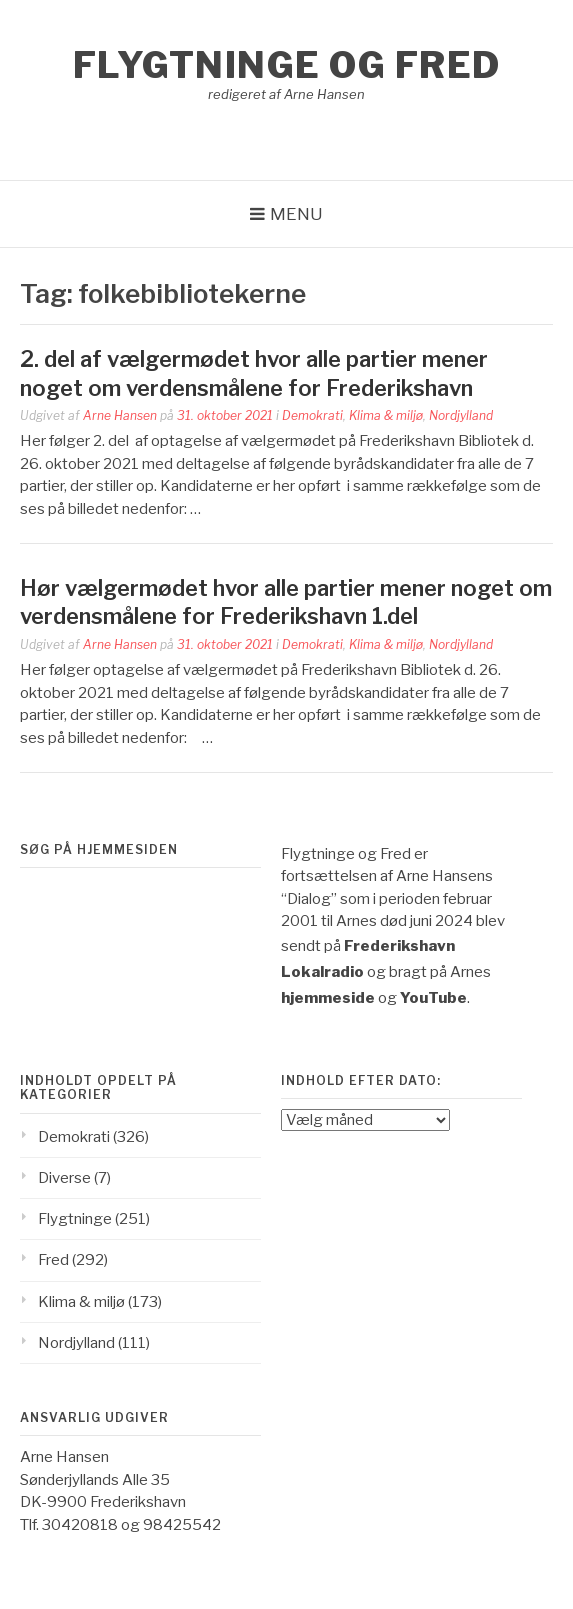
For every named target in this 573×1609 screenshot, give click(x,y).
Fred (53, 1260)
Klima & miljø (386, 415)
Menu (296, 214)
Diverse (64, 1178)
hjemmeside (328, 998)
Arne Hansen (120, 415)
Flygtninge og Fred (287, 65)
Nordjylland (461, 415)
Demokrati (312, 415)
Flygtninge (75, 1219)
